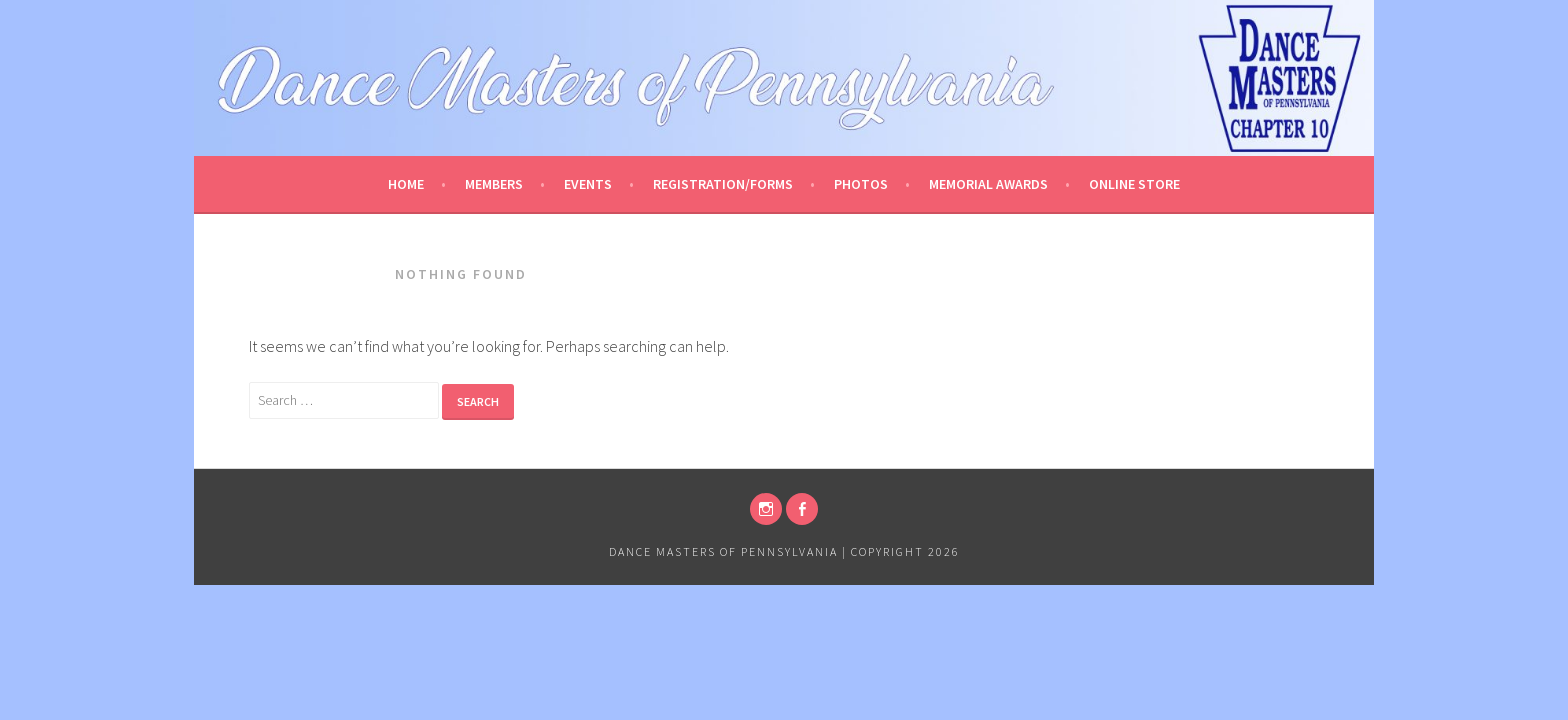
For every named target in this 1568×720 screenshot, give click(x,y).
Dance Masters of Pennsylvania (723, 551)
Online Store (1134, 184)
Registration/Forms (723, 184)
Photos (861, 184)
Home (406, 184)
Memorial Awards (988, 184)
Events (588, 184)
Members (494, 184)
